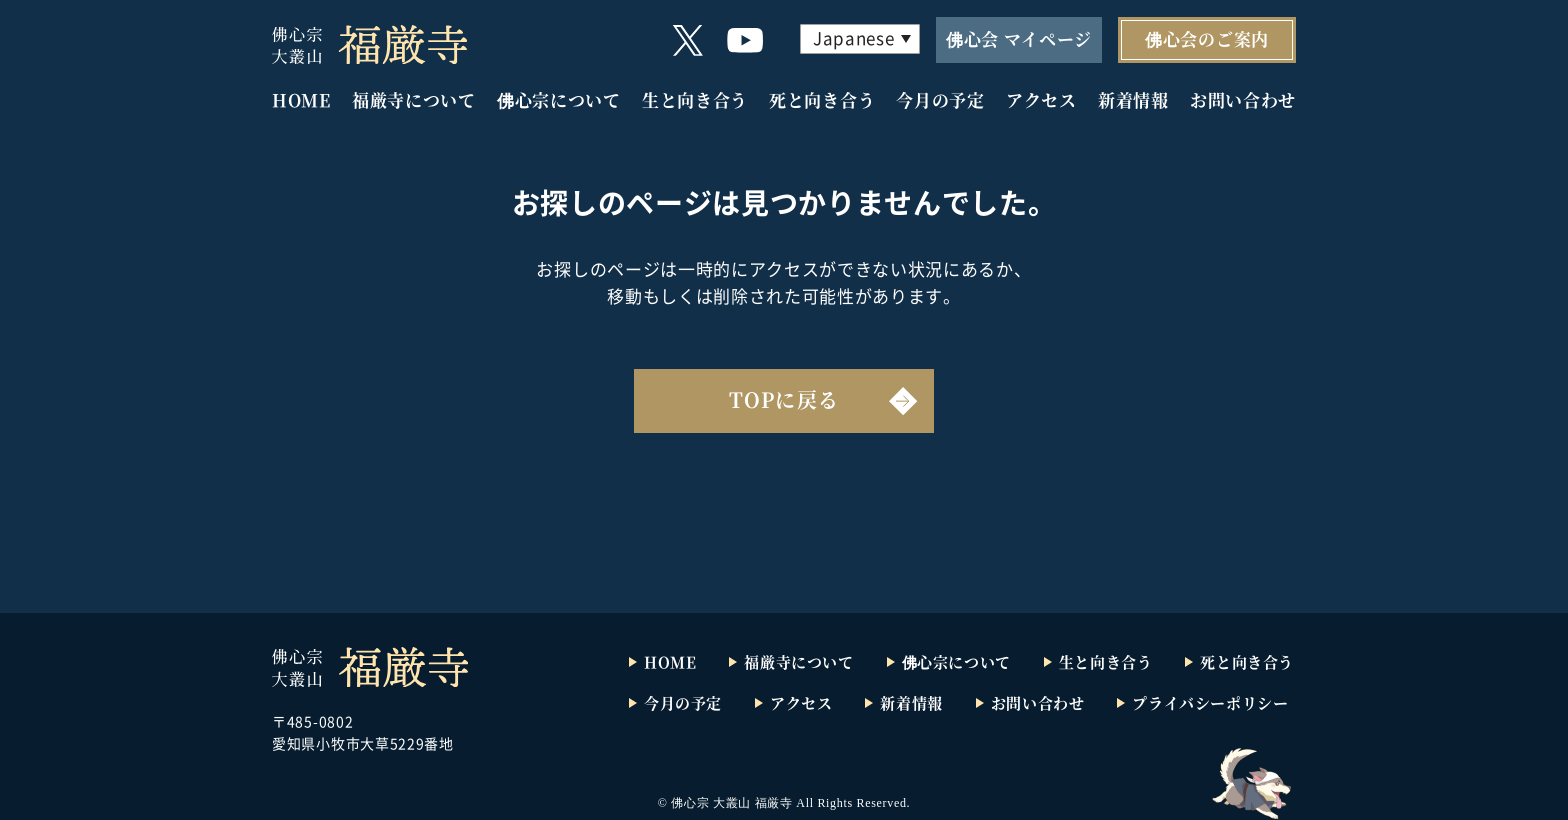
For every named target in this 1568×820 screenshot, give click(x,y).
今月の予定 (940, 99)
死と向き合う (822, 99)
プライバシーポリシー (1210, 702)
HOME (301, 99)
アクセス (1041, 99)
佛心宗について (559, 99)
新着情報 (1133, 99)
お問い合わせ (1243, 99)
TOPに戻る (784, 399)
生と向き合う (695, 99)
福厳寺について (414, 99)
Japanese (853, 37)
